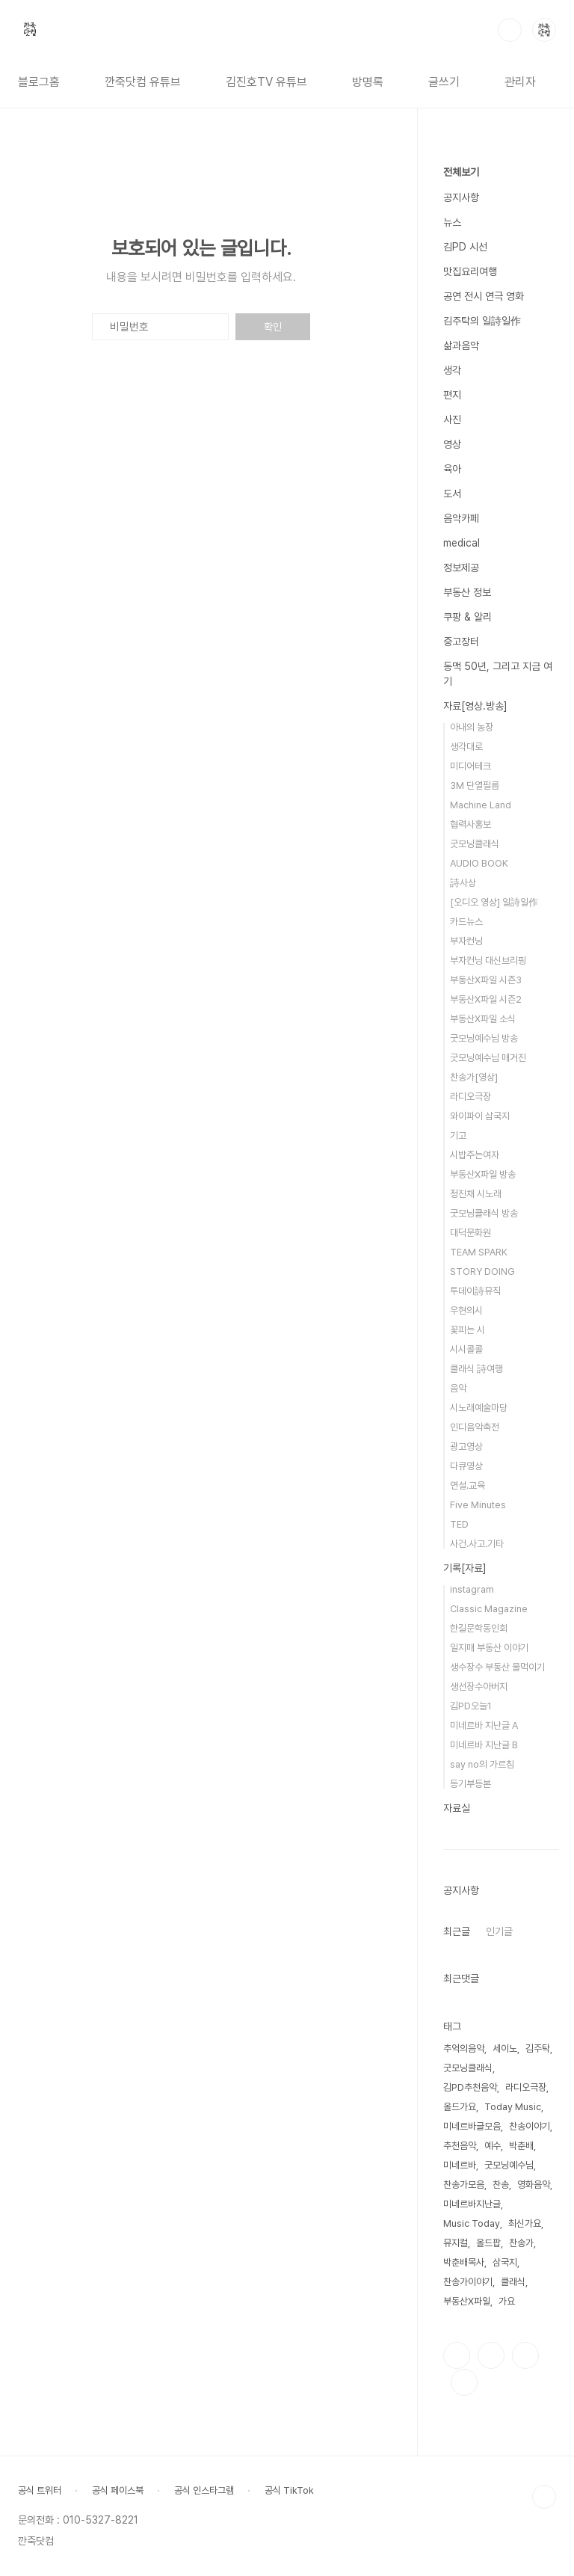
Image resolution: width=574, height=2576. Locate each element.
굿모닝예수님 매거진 (488, 1057)
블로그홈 (39, 82)
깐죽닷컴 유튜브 (143, 82)
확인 (273, 327)
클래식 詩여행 (476, 1368)
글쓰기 (444, 82)
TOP (544, 2497)
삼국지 (505, 2262)
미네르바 (459, 2165)
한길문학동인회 (478, 1628)
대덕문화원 (470, 1232)
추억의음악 (463, 2048)
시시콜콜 (466, 1349)
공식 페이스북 (118, 2490)
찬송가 (521, 2242)
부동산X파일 (466, 2301)
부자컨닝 (466, 941)
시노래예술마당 (478, 1407)
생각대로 (466, 746)
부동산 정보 (467, 592)
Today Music (512, 2106)
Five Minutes (478, 1504)
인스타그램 (491, 2355)
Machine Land (480, 805)
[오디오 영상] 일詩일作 (494, 902)
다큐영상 (466, 1466)
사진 (452, 419)
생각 (452, 370)
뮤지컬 (455, 2242)
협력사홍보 (470, 824)
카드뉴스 (466, 921)
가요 (507, 2301)
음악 (458, 1388)
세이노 (505, 2048)
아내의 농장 (471, 727)
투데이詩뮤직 (475, 1291)
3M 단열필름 (474, 785)
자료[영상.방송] (475, 706)
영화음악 (533, 2184)
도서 (452, 493)
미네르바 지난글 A (484, 1725)
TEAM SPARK (478, 1252)
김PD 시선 (465, 247)
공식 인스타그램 (204, 2490)
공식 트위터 (39, 2490)
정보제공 (461, 568)
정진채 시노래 (476, 1193)
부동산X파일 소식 (483, 1018)
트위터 (525, 2355)
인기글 (499, 1931)
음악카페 (461, 518)
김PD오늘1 (471, 1706)
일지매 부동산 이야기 (489, 1647)
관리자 (520, 82)
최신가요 (524, 2223)
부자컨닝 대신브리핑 (488, 960)
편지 (452, 395)
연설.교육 (467, 1485)
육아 (452, 469)
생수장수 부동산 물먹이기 (497, 1667)
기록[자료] (465, 1568)
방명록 (367, 82)
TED (459, 1524)
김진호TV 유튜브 (266, 82)
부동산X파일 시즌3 (486, 980)
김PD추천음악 (470, 2087)
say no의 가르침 (482, 1764)
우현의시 (466, 1310)
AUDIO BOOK (479, 863)
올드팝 (488, 2242)
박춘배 (521, 2145)
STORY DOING (482, 1271)
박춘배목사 (463, 2262)
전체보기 (461, 172)
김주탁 (537, 2048)
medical (461, 543)
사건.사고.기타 (477, 1543)
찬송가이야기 (468, 2281)
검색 (510, 30)
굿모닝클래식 (474, 843)
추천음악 (459, 2145)
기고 (458, 1135)
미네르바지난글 (472, 2204)
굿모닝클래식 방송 (484, 1213)
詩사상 (463, 882)
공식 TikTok (289, 2490)
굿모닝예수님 (509, 2165)
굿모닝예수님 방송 (484, 1038)
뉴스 (452, 222)
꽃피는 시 (467, 1329)
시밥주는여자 (474, 1155)
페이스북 (456, 2355)
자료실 (456, 1808)
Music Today (471, 2223)
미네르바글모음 (472, 2126)
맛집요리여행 (470, 271)
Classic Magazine (489, 1608)
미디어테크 (470, 766)
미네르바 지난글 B (484, 1744)
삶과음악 (461, 345)
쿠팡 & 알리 (467, 617)
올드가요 (459, 2106)
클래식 (513, 2281)
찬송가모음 (463, 2184)
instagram (472, 1589)
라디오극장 (470, 1096)
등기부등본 (470, 1783)
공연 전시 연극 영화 (483, 296)
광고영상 (466, 1446)
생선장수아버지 (478, 1686)
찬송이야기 (529, 2126)
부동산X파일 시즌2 (486, 999)
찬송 (501, 2184)
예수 (492, 2145)
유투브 (464, 2382)
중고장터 (461, 642)
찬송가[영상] (474, 1077)
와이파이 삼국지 (480, 1116)
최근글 (456, 1931)
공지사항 (461, 197)
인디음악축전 (474, 1427)
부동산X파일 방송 (483, 1174)
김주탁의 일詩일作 (482, 321)
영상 (452, 444)
